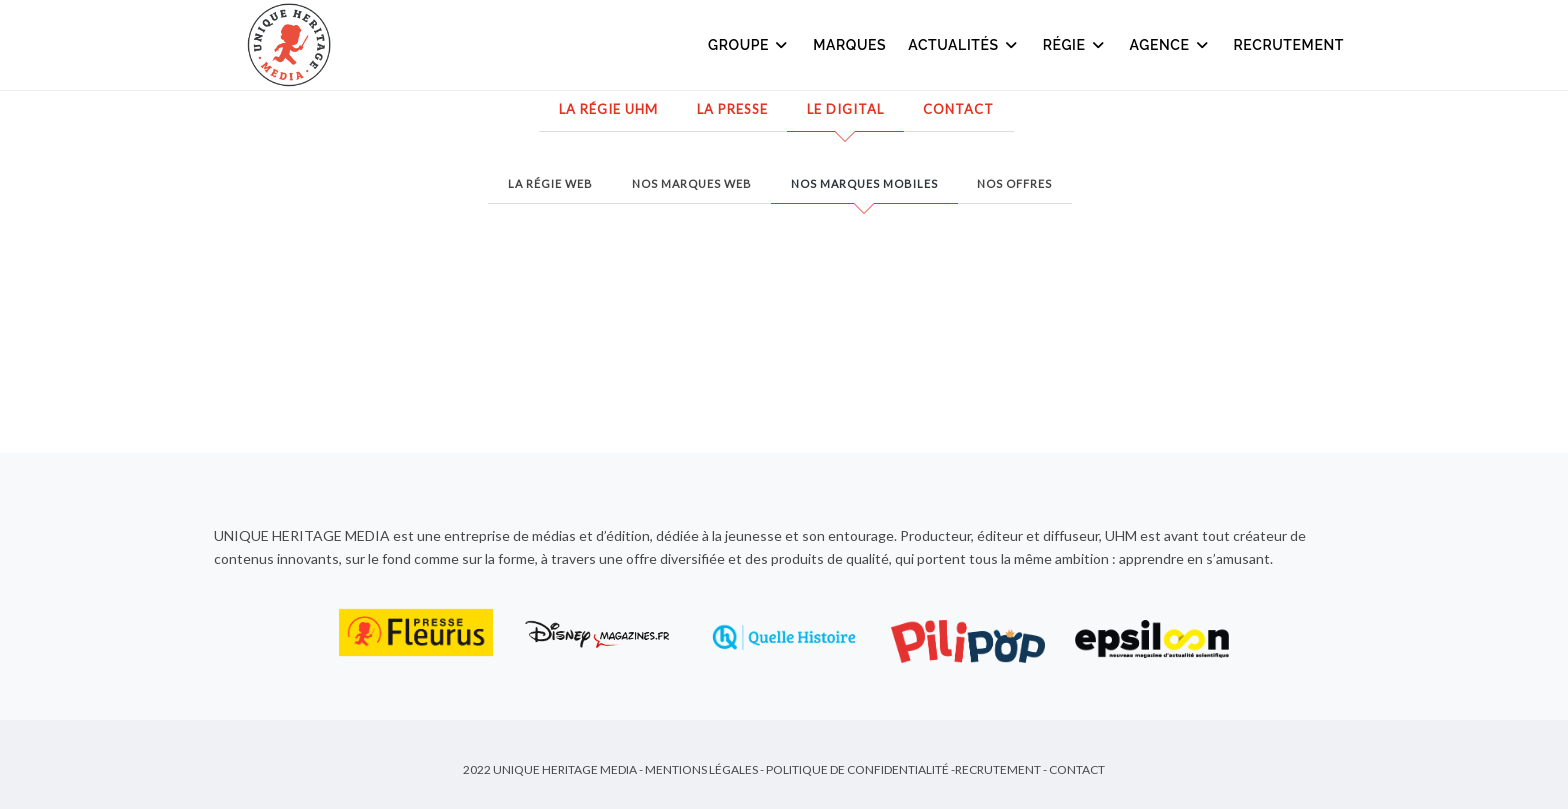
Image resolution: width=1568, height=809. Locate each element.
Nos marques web (692, 183)
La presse (732, 109)
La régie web (550, 183)
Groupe (749, 45)
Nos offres (1014, 183)
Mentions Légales (701, 769)
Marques (849, 45)
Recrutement (1289, 45)
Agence (1171, 45)
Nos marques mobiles (864, 183)
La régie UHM (608, 109)
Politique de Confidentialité (857, 769)
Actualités (964, 45)
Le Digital (845, 109)
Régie (1075, 45)
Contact (958, 109)
